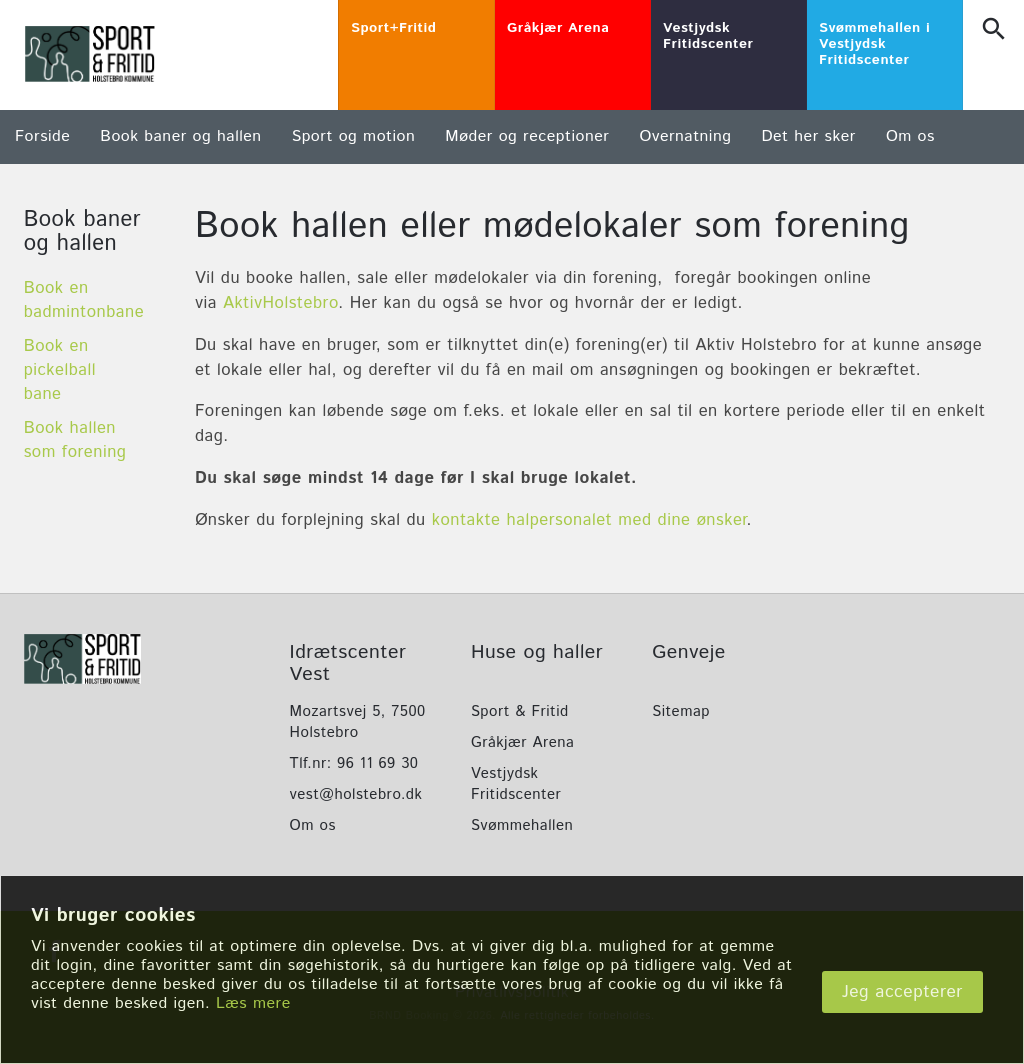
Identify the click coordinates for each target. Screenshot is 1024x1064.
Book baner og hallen (180, 136)
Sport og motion (354, 136)
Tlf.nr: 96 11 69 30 (354, 763)
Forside (42, 136)
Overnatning (685, 136)
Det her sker (808, 136)
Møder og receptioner (527, 136)
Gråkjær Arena (522, 742)
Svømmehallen (522, 825)
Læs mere (253, 1003)
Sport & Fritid (520, 711)
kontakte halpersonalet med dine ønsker (589, 520)
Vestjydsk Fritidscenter (516, 784)
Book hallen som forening (75, 440)
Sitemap (681, 711)
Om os (910, 136)
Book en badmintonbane (84, 300)
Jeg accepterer (902, 992)
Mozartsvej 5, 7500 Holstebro (358, 722)
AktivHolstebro (280, 303)
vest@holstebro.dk (356, 794)
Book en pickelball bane (60, 370)
